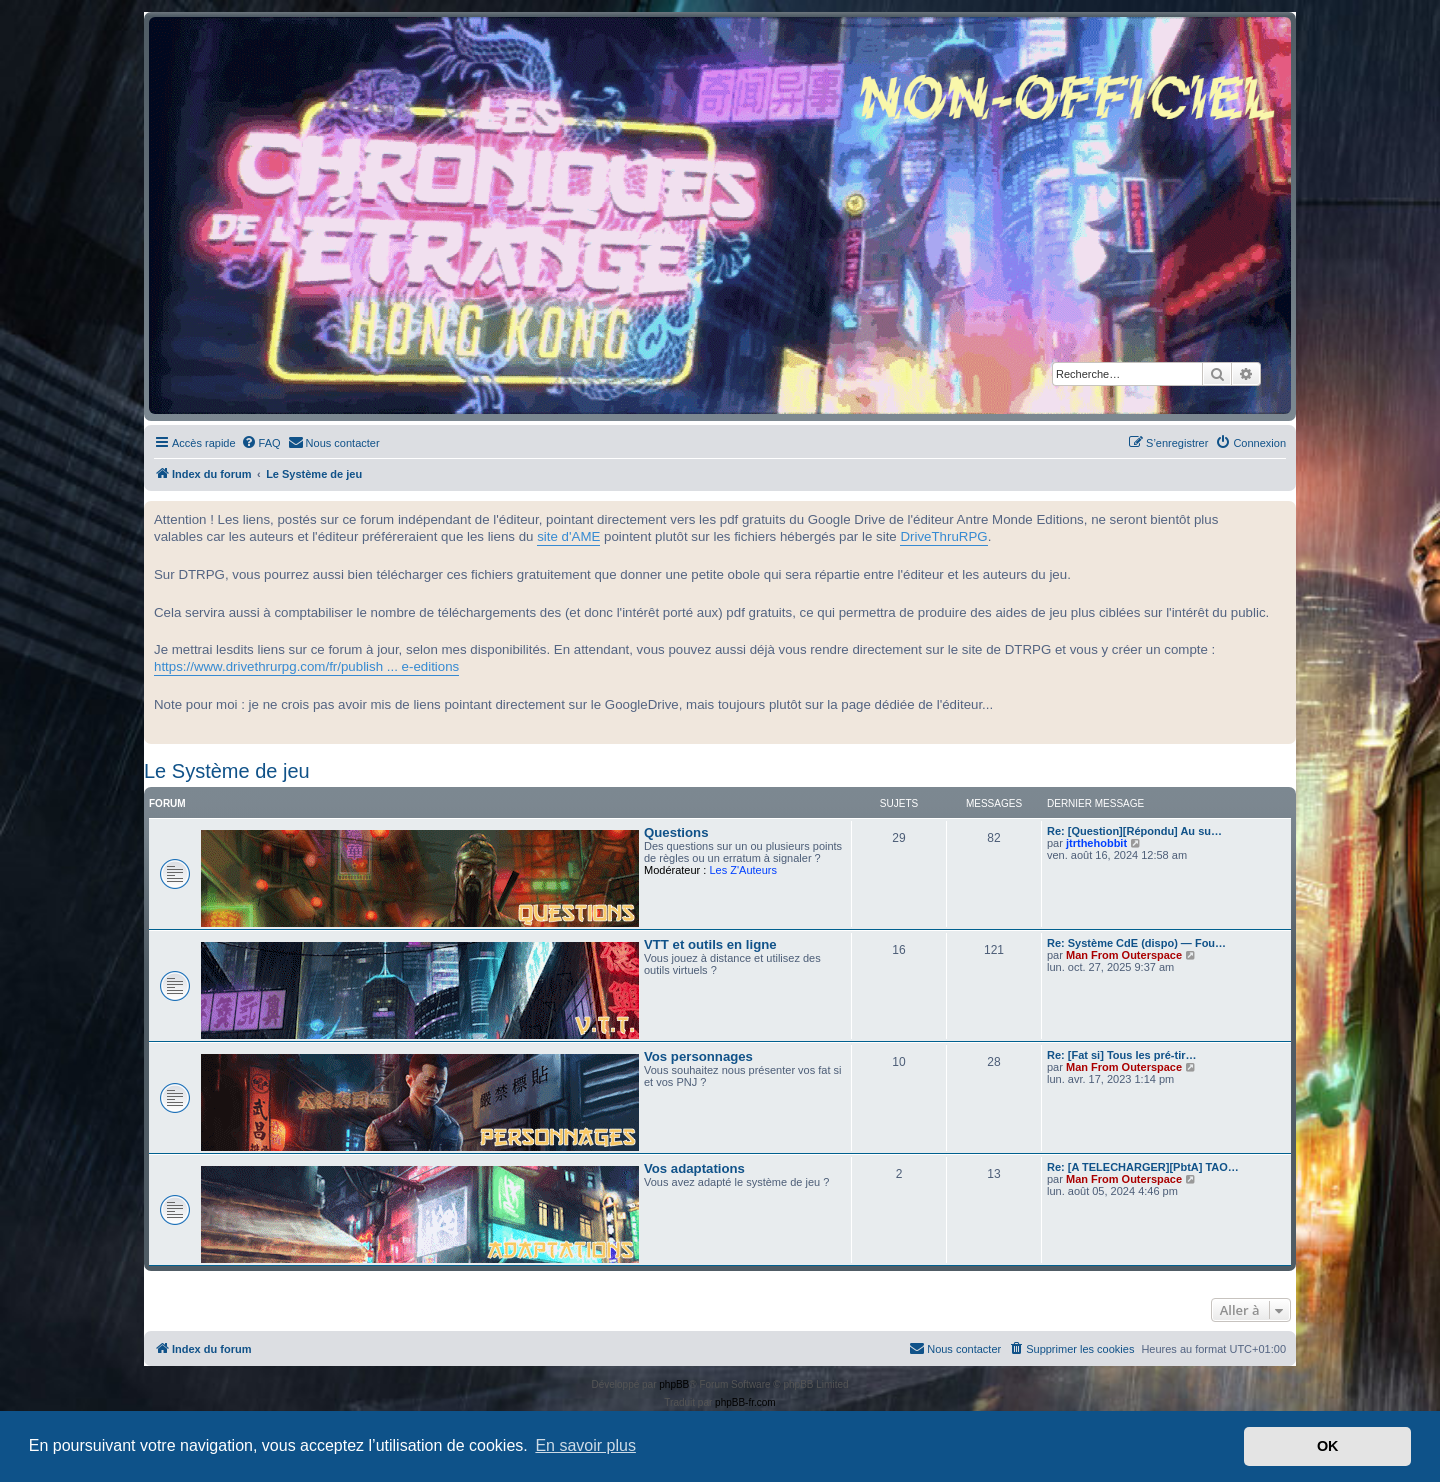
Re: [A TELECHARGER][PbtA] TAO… (1143, 1167)
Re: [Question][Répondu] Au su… (1134, 831)
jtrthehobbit (1096, 843)
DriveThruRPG (943, 536)
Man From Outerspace (1124, 955)
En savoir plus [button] (585, 1445)
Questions (676, 832)
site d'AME (568, 536)
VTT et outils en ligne (710, 944)
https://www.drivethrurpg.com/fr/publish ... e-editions (306, 666)
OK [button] (1328, 1446)
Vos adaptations (694, 1168)
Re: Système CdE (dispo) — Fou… (1136, 943)
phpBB (674, 1384)
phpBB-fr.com (745, 1402)
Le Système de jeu (227, 771)
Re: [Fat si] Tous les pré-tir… (1122, 1055)
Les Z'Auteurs (743, 870)
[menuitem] (261, 443)
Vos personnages (698, 1056)
